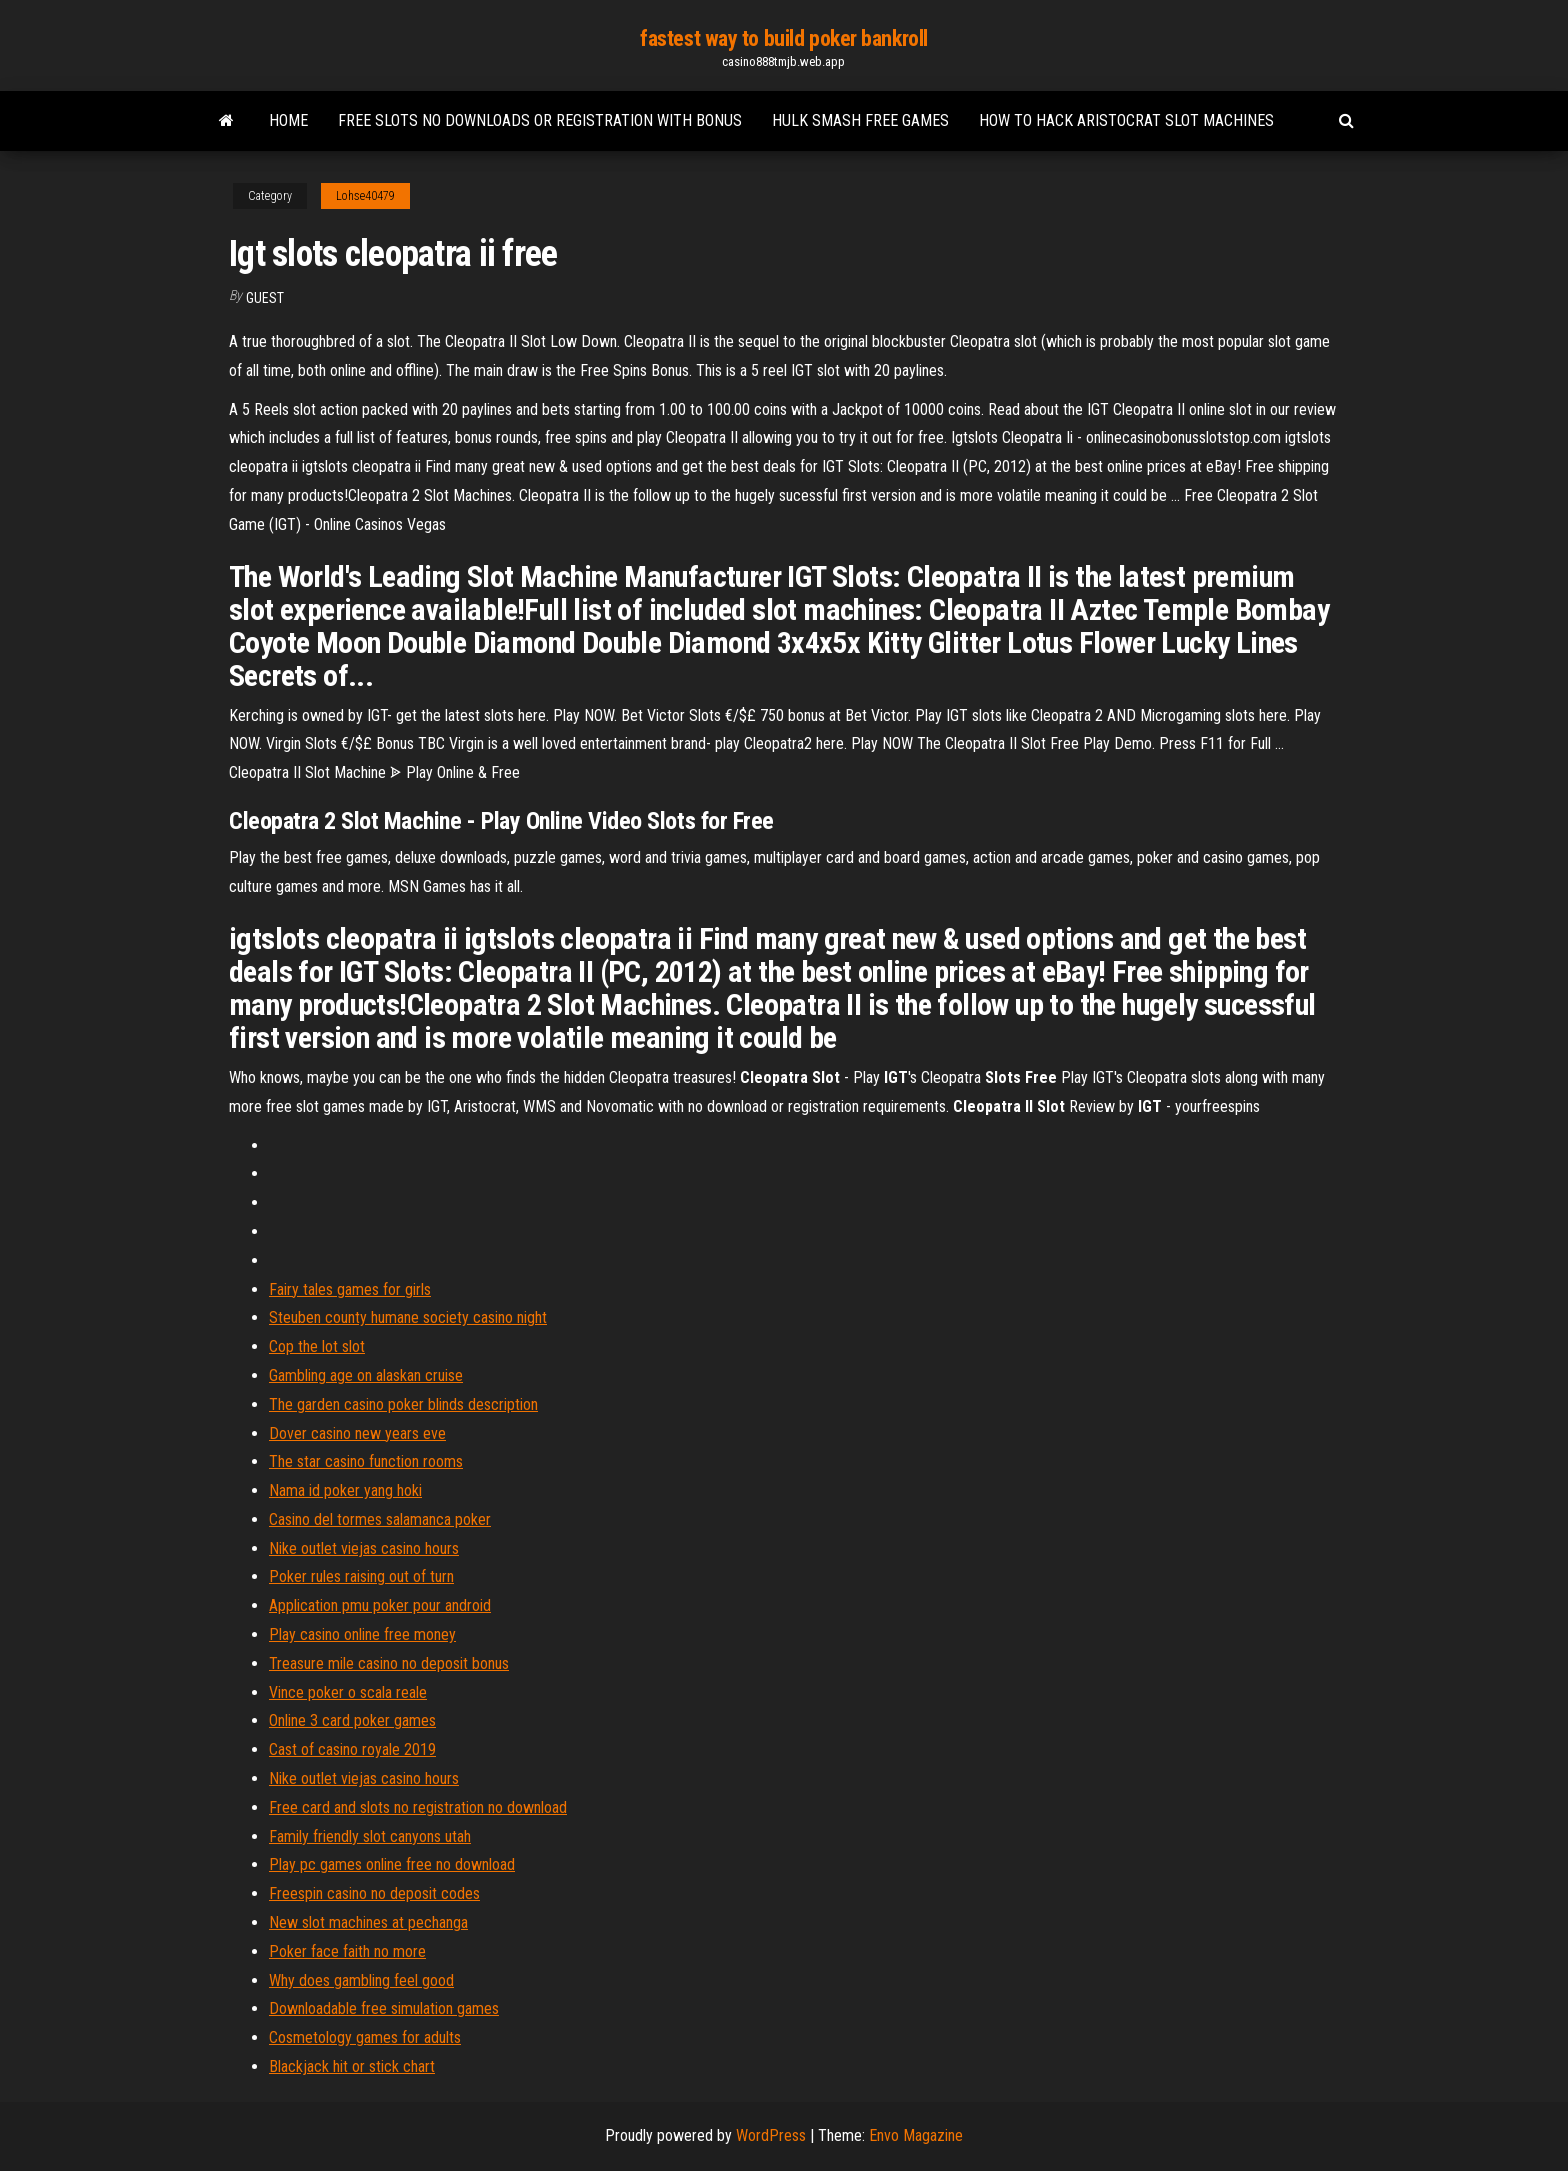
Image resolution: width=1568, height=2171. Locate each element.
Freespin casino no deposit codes (374, 1893)
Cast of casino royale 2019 (352, 1749)
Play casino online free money (362, 1634)
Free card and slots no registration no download (418, 1807)
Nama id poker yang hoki (345, 1490)
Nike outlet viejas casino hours (364, 1548)
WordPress (771, 2135)
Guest (265, 298)
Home (288, 120)
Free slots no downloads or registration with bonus (540, 120)
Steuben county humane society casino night (408, 1317)
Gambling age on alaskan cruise (366, 1375)
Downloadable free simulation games (384, 2008)
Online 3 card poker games (352, 1720)
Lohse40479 (365, 196)
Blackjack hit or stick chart (352, 2066)
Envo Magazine (916, 2135)
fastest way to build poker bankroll (784, 38)
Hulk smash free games (860, 120)
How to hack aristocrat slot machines (1126, 120)
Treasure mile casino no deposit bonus (389, 1663)
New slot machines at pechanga (368, 1922)
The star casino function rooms (366, 1461)
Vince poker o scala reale (348, 1692)
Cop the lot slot (317, 1346)
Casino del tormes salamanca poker (380, 1519)
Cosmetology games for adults (365, 2037)
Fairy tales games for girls (350, 1289)
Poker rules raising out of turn (361, 1576)
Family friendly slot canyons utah (370, 1836)
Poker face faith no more (347, 1951)
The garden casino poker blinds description (403, 1404)
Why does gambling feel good (361, 1980)
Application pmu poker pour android (380, 1605)
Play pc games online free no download (392, 1864)
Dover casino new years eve (357, 1433)
